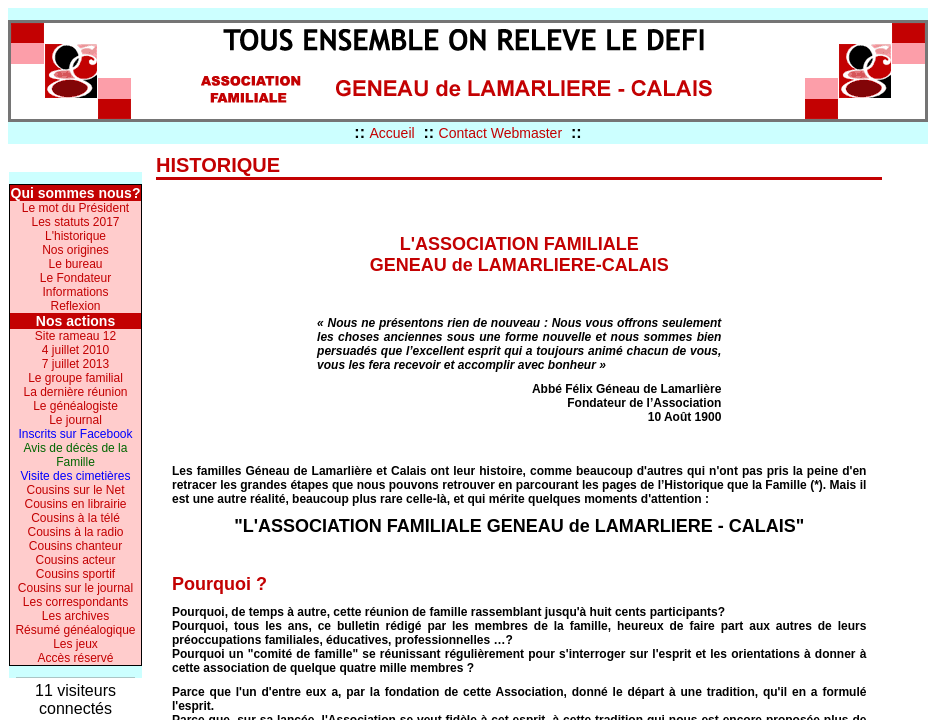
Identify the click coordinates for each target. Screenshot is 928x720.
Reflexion (75, 306)
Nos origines (75, 250)
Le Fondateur (75, 278)
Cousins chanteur (75, 546)
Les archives (75, 616)
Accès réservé (75, 658)
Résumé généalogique (75, 630)
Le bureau (75, 264)
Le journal (75, 420)
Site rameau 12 (75, 336)
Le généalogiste (75, 406)
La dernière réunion (75, 392)
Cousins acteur (75, 560)
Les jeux (75, 644)
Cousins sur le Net (75, 490)
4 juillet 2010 (75, 350)
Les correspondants (75, 602)
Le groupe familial (75, 378)
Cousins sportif (75, 574)
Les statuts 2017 (75, 222)
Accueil (391, 133)
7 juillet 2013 (75, 364)
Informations (75, 292)
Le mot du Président (75, 208)
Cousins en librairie (75, 504)
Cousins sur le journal (75, 588)
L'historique (75, 236)
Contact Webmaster (500, 133)
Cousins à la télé (75, 518)
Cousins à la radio (75, 532)
